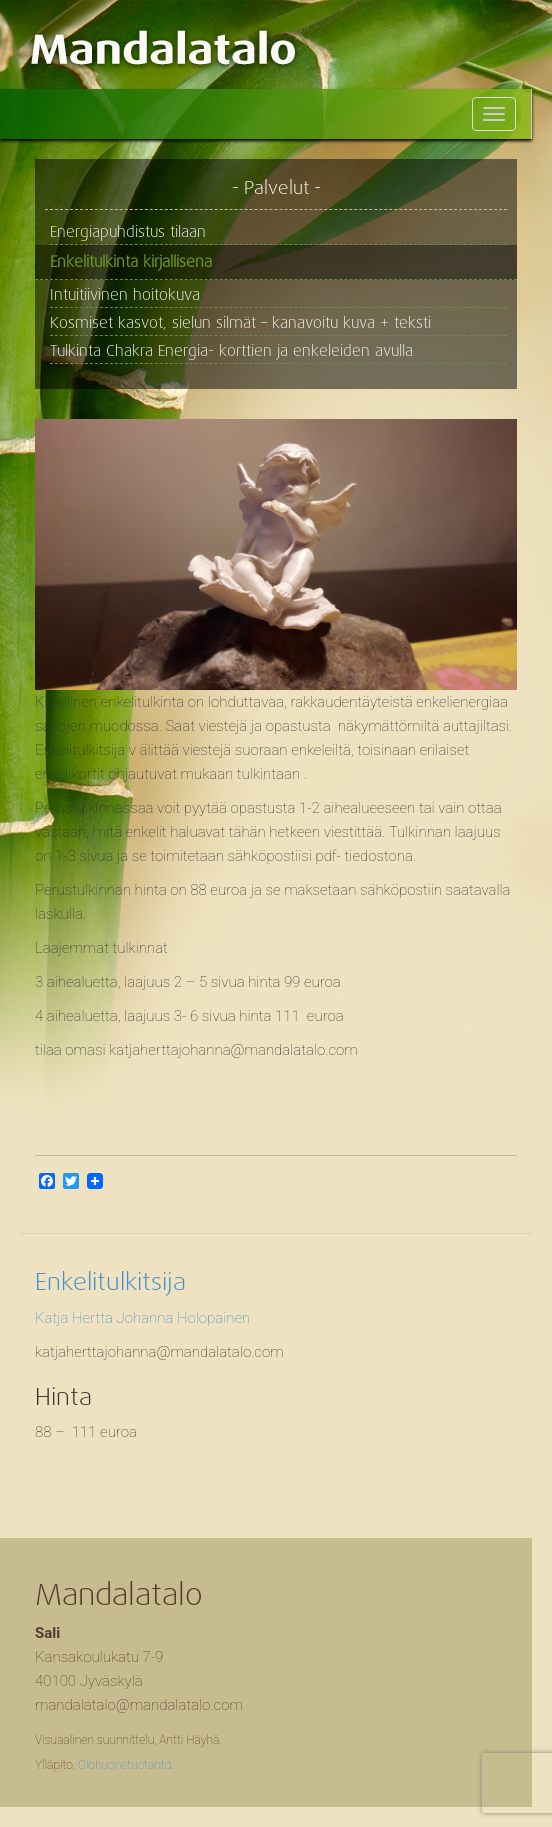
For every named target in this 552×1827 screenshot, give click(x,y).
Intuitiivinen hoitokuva (125, 295)
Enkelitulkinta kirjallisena (131, 262)
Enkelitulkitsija (110, 1282)
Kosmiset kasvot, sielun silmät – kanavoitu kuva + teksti (240, 323)
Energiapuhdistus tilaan (128, 232)
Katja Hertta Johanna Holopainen (142, 1318)
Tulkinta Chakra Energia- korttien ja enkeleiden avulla (231, 351)
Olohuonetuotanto (124, 1765)
